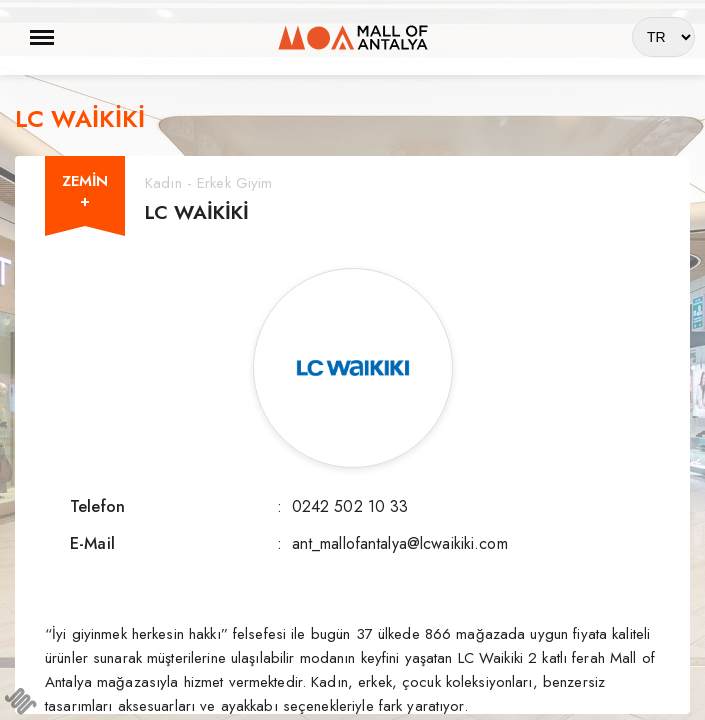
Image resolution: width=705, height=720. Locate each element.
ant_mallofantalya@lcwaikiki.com (400, 543)
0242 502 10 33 (350, 506)
